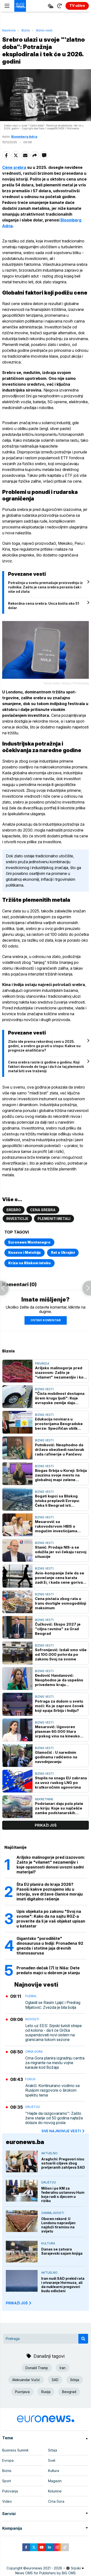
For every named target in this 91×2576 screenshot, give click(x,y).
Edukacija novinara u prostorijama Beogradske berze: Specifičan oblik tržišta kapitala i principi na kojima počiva (59, 1424)
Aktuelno (49, 2153)
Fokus (30, 2079)
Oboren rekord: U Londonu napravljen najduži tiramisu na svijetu (58, 2225)
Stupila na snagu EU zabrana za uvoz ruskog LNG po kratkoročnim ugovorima (61, 1783)
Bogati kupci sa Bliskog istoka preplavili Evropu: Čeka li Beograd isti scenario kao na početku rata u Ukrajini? (58, 1501)
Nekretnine (44, 1799)
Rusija (45, 2392)
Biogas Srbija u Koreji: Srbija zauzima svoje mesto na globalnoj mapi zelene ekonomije (61, 1475)
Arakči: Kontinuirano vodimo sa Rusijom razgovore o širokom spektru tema (52, 2090)
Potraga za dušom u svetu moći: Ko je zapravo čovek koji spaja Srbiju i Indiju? (59, 1706)
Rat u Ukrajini (63, 1252)
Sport (6, 2481)
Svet (51, 2460)
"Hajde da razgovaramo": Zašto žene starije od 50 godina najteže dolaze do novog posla (54, 2118)
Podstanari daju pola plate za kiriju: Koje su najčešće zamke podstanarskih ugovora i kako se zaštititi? (60, 1808)
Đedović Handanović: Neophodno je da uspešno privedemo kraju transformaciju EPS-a (59, 1680)
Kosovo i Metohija (24, 1252)
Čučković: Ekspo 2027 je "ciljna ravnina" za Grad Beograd (58, 1629)
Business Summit (15, 2450)
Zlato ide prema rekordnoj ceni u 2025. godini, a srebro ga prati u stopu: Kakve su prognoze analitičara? (44, 1045)
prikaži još (46, 1825)
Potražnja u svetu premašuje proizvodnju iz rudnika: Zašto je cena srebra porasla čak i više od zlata (45, 587)
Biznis (26, 30)
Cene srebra (14, 167)
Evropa (8, 2460)
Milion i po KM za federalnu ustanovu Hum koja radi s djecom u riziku (62, 2194)
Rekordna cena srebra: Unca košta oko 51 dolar (43, 605)
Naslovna (9, 30)
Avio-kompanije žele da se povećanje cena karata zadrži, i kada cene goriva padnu (59, 1578)
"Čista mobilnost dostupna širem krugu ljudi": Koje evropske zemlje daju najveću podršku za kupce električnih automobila (59, 1398)
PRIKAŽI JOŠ (19, 2303)
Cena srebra (43, 1210)
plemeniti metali (54, 1218)
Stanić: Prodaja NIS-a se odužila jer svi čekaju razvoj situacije (60, 1552)
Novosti (32, 2019)
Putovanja (10, 2491)
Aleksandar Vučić (26, 2380)
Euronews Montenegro (29, 1242)
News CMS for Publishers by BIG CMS (45, 2573)
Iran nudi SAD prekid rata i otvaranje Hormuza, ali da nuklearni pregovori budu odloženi (62, 2284)
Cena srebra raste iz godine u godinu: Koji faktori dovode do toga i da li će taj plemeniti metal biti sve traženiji (46, 1066)
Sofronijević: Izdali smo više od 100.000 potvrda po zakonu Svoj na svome (61, 1654)
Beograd (69, 2392)
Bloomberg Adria (24, 136)
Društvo (32, 2107)
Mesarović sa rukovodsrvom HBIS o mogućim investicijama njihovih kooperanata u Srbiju (56, 1526)
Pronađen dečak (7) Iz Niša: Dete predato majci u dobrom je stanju (48, 1970)
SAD (55, 2380)
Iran (63, 2368)
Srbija (74, 2380)
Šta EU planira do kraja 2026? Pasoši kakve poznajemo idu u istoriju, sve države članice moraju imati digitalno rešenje (50, 1891)
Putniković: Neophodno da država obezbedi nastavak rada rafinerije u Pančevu (59, 1449)
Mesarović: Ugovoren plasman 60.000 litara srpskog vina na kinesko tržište (57, 1731)
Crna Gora (34, 2051)
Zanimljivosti (52, 2213)
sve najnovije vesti (63, 2131)
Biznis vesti (44, 30)
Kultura (48, 2243)
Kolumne (55, 2491)
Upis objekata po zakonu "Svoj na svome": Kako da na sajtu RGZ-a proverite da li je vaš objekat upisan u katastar (51, 1918)
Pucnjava (22, 2392)
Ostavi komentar (46, 1320)
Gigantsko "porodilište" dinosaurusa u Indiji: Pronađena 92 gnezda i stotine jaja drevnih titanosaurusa (50, 1945)
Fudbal (31, 1996)
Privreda (42, 1363)
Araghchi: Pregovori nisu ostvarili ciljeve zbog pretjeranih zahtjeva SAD (63, 2163)
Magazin (55, 2481)
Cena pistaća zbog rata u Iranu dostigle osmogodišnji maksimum (60, 1603)
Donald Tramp (36, 2368)
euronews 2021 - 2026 (44, 2568)
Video (7, 2501)
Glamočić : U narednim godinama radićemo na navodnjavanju (56, 1757)
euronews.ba (25, 2141)
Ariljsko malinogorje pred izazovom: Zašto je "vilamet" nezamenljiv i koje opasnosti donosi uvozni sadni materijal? (61, 1372)
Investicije (17, 1218)
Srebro (13, 1210)
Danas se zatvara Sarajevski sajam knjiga (62, 2251)
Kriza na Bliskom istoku (29, 1263)
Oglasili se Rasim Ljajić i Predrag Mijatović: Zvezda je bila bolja (52, 2005)
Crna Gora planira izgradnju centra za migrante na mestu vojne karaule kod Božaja (54, 2063)
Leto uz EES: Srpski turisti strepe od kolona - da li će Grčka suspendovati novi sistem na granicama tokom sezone (53, 2032)
